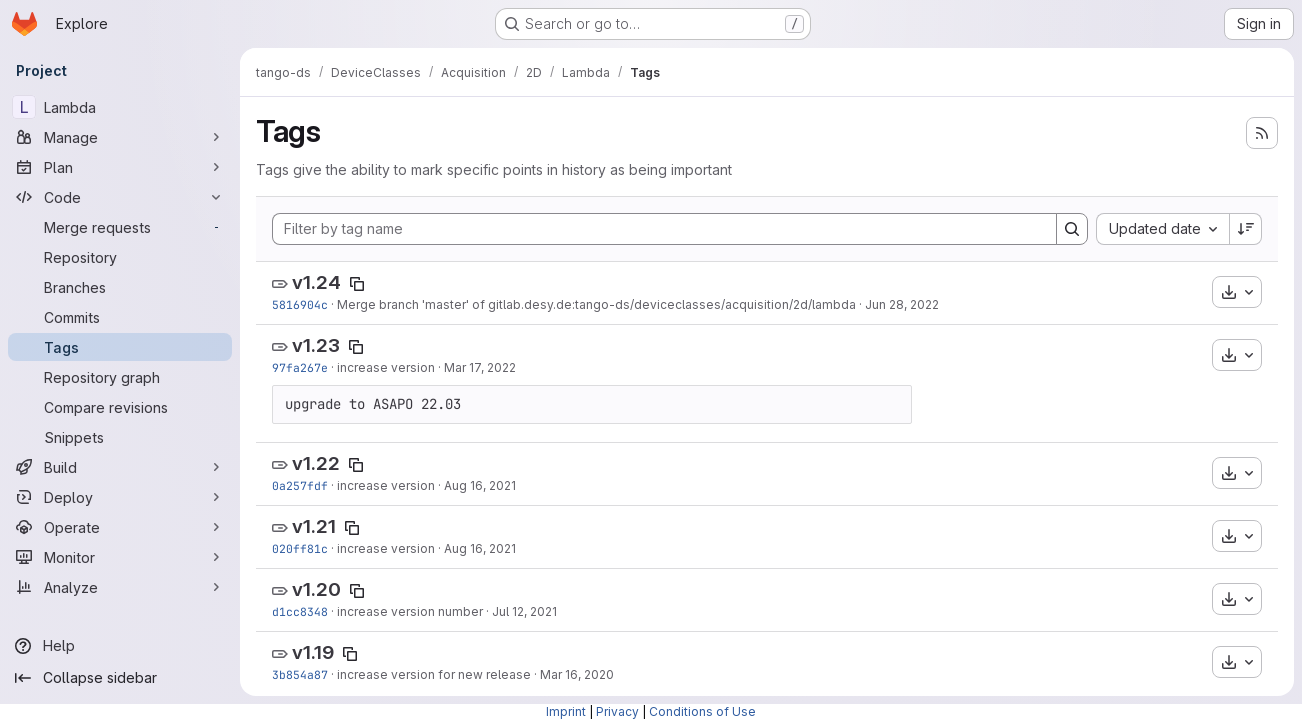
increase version (386, 367)
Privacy (617, 711)
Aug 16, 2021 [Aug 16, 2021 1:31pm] (480, 485)
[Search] (1072, 229)
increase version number (410, 611)
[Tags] (120, 347)
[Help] (120, 646)
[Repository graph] (120, 377)
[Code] (120, 197)
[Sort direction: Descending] (1246, 229)
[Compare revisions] (120, 407)
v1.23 (316, 345)
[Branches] (120, 287)
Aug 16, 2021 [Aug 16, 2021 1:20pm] (480, 548)
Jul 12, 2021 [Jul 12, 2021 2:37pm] (524, 611)
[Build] (120, 467)
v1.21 (314, 526)
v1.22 (316, 463)
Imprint (566, 711)
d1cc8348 (300, 611)
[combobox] (1162, 229)
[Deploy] (120, 497)
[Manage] (120, 137)
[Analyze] (120, 587)
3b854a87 (300, 674)
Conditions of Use (702, 711)
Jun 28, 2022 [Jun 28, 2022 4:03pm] (902, 304)
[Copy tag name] (357, 284)
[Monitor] (120, 557)
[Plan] (120, 167)
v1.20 (316, 589)
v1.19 (313, 652)
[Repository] (120, 257)
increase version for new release (434, 674)
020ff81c (300, 548)
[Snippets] (120, 437)
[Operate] (120, 527)
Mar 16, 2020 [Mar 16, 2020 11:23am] (577, 674)
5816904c (300, 304)
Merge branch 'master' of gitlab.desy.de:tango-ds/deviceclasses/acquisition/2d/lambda (596, 304)
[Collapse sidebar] (120, 678)
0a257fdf (300, 485)
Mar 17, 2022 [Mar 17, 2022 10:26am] (480, 367)
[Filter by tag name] (664, 229)
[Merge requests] (120, 227)
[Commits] (120, 317)
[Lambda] (120, 107)
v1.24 (316, 282)
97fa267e (300, 367)
